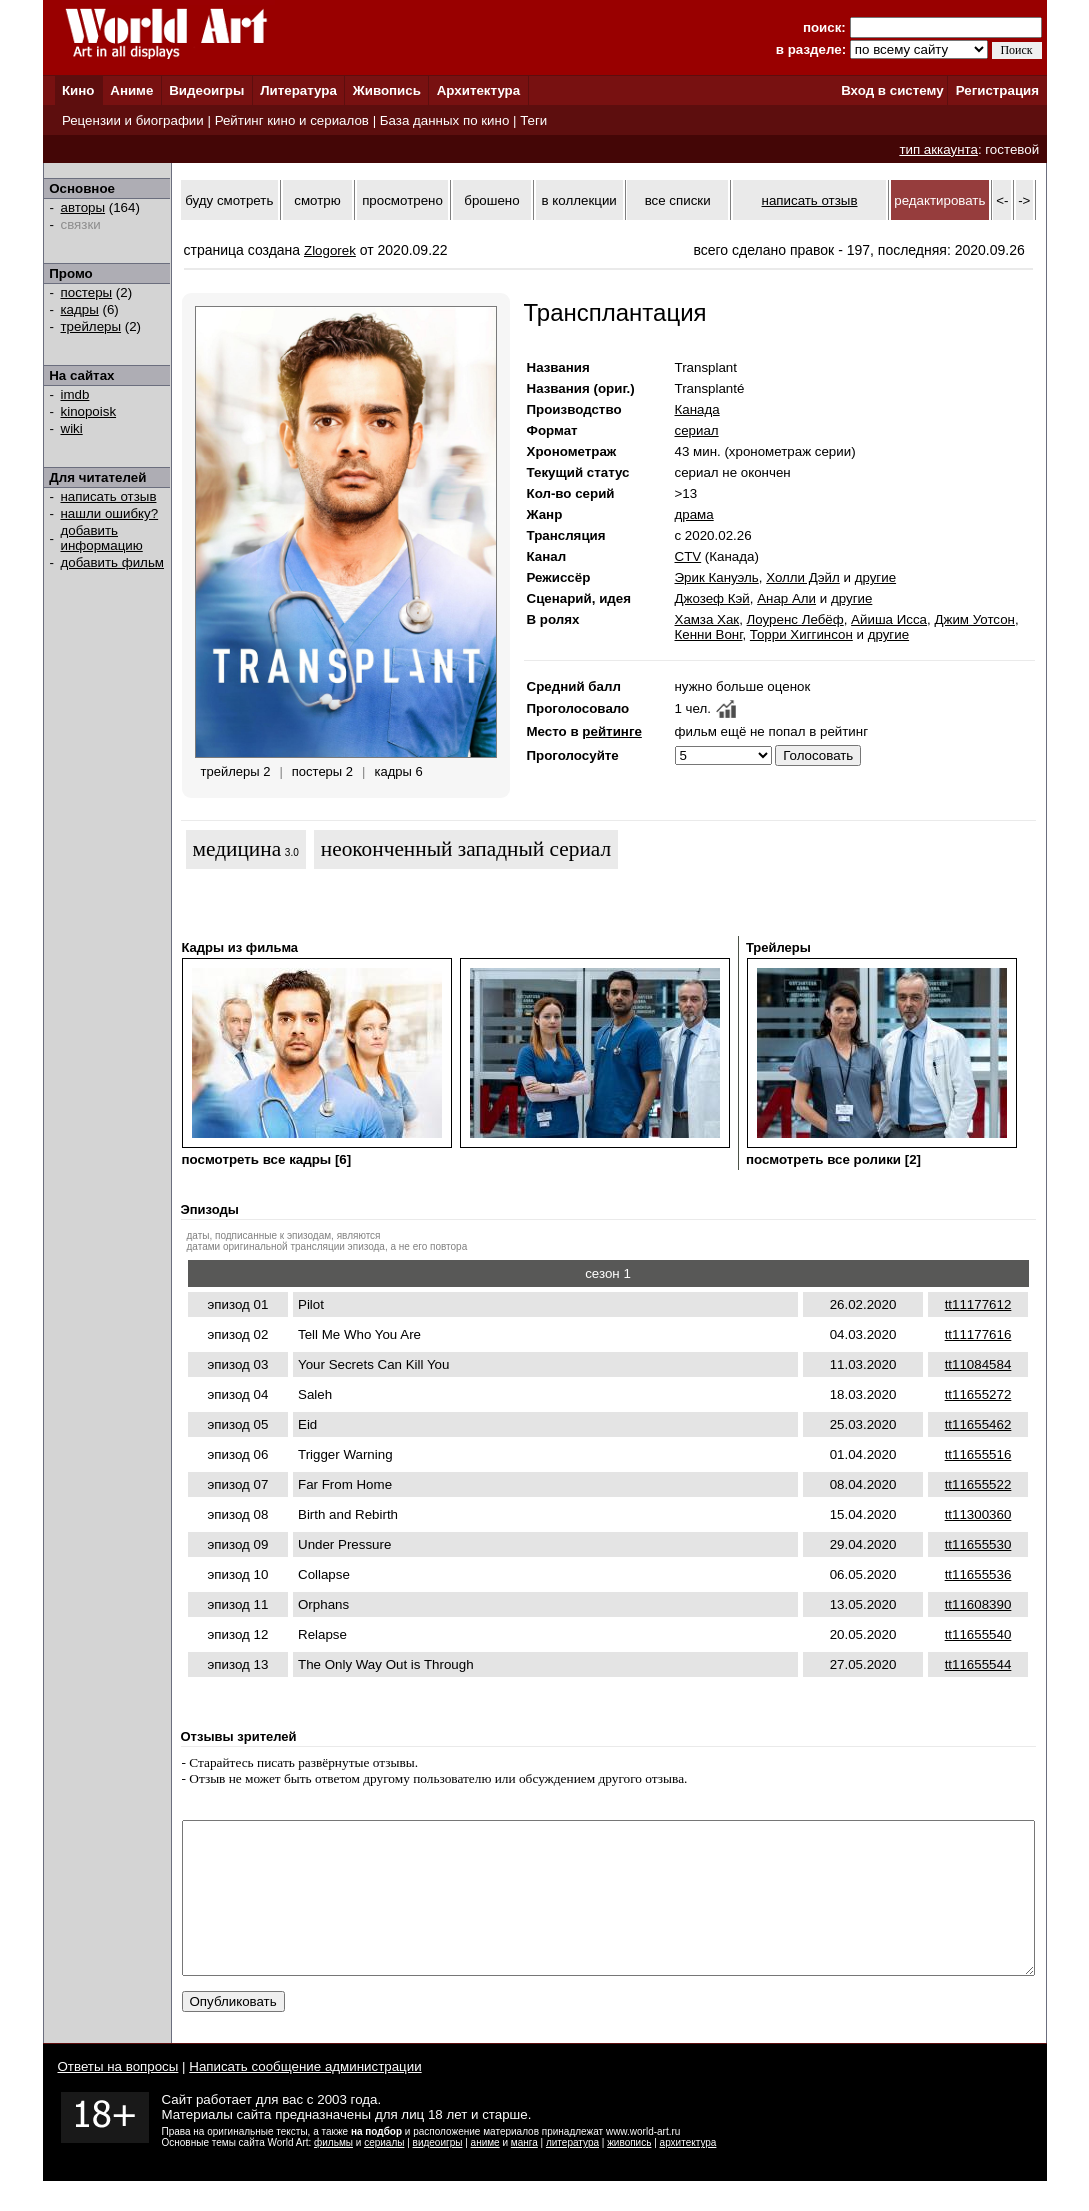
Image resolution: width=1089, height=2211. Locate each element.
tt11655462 (978, 1424)
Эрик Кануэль (717, 577)
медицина (237, 849)
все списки (678, 200)
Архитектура (478, 90)
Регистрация (997, 90)
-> (1024, 200)
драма (694, 514)
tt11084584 (978, 1364)
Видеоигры (206, 90)
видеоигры (438, 2172)
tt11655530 (978, 1544)
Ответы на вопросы (118, 2096)
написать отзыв (109, 496)
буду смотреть (229, 200)
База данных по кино (444, 120)
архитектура (688, 2172)
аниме (485, 2172)
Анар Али (786, 598)
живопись (629, 2172)
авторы (83, 207)
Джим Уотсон (974, 619)
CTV (688, 556)
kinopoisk (89, 411)
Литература (298, 90)
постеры (87, 292)
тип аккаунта (938, 149)
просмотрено (402, 200)
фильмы (333, 2172)
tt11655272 (978, 1394)
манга (524, 2172)
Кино (78, 90)
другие (875, 577)
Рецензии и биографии (133, 120)
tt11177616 (978, 1334)
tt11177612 (978, 1304)
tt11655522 (978, 1484)
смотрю (317, 200)
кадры (80, 309)
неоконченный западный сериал (466, 849)
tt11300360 (978, 1514)
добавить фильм (113, 562)
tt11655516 (978, 1454)
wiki (72, 428)
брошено (491, 200)
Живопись (387, 90)
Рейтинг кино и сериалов (292, 120)
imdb (75, 394)
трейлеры (91, 326)
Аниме (131, 90)
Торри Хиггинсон (801, 634)
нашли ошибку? (110, 513)
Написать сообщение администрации (305, 2096)
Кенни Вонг (709, 634)
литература (572, 2172)
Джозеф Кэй (712, 598)
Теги (533, 120)
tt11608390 (978, 1604)
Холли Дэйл (803, 577)
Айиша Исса (889, 619)
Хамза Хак (707, 619)
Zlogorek (330, 250)
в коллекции (579, 200)
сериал (697, 430)
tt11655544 (978, 1664)
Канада (697, 409)
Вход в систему (892, 90)
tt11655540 (978, 1634)
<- (1002, 200)
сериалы (384, 2172)
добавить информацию (102, 538)
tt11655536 (978, 1574)
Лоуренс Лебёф (795, 619)
